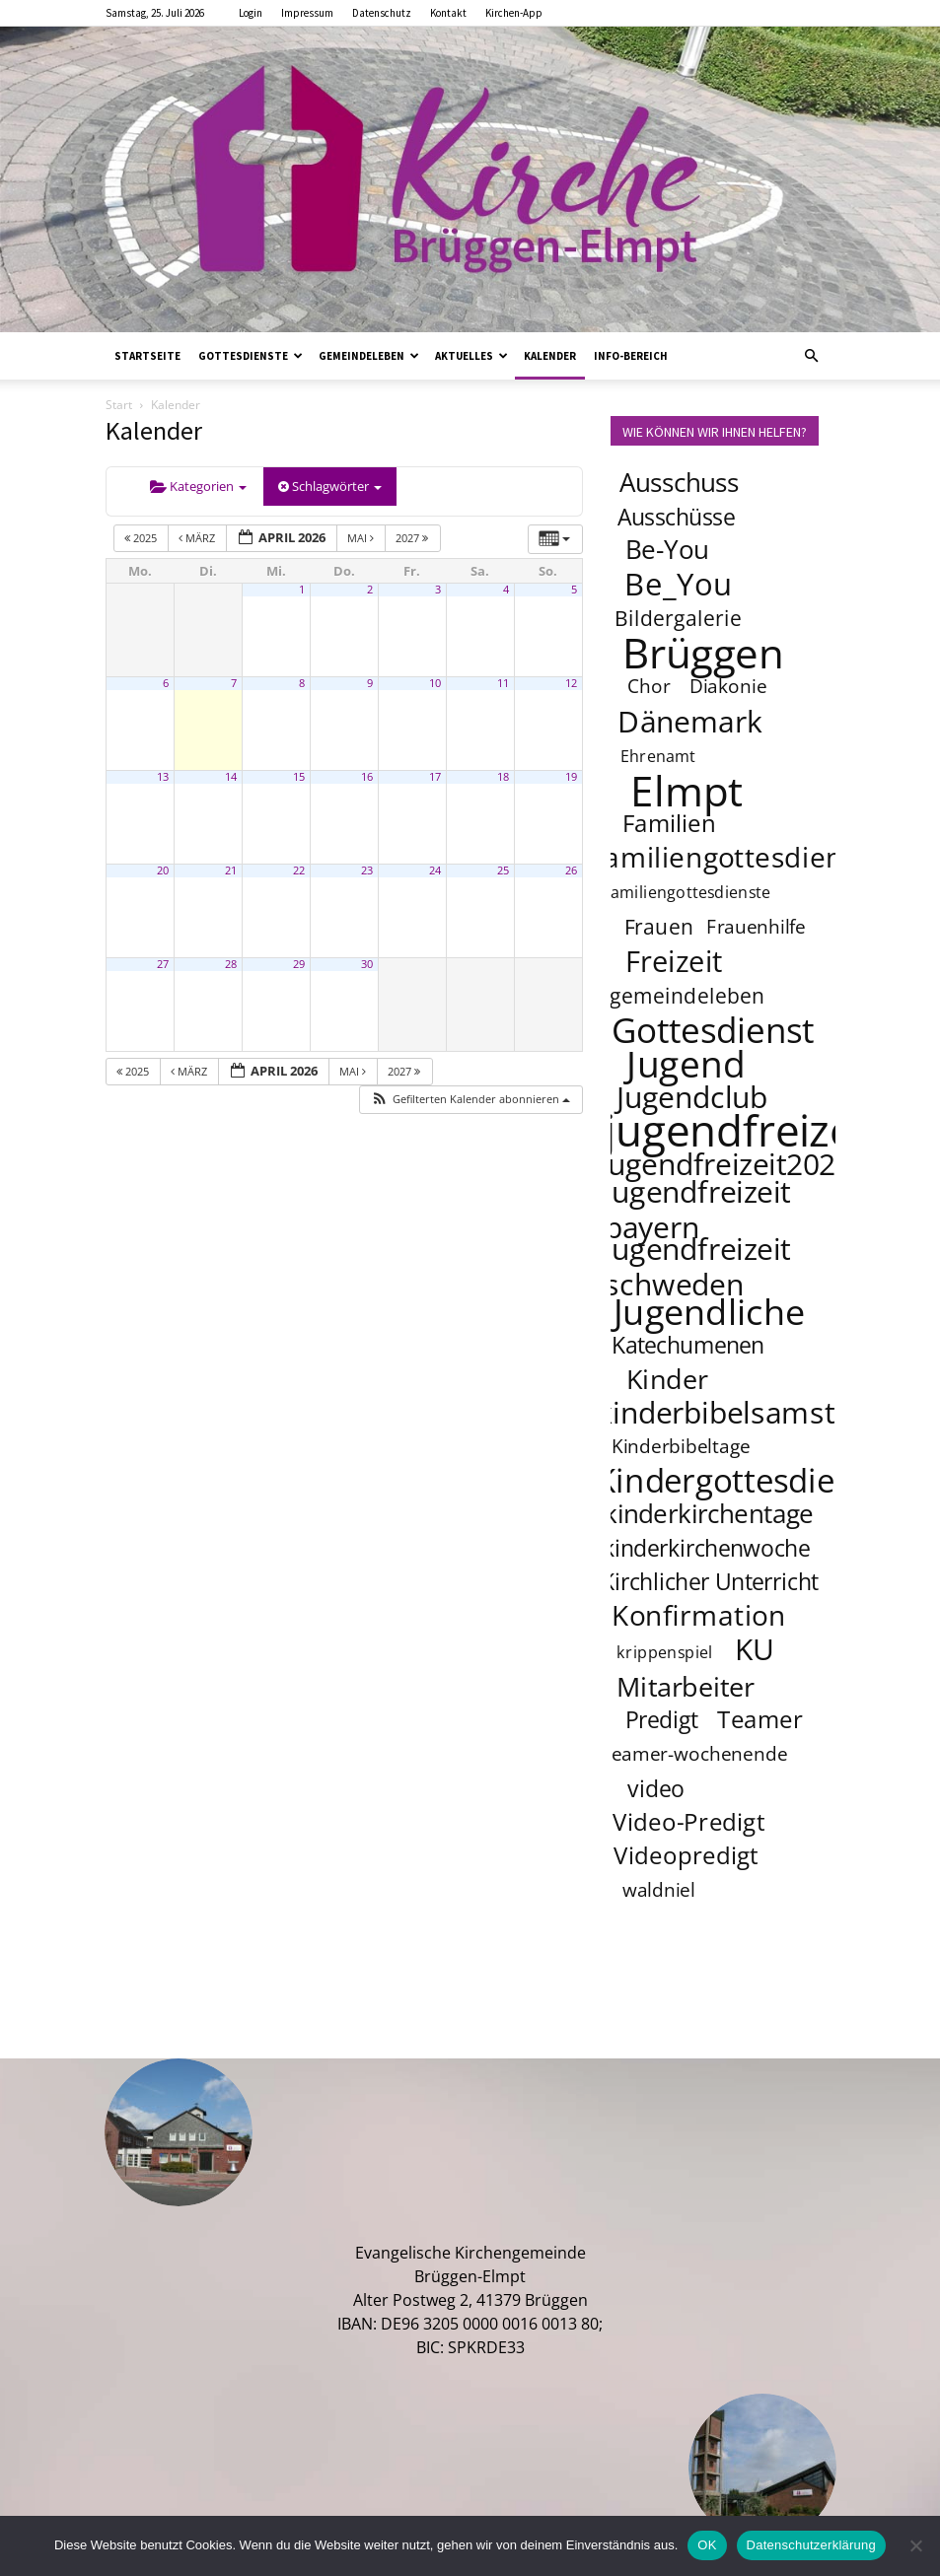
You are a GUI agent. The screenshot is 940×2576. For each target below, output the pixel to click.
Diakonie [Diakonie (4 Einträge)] (727, 687)
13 (163, 777)
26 (571, 870)
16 (367, 777)
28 (231, 964)
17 (435, 777)
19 (571, 777)
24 (435, 870)
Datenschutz (381, 13)
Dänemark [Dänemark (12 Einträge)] (689, 720)
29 (299, 964)
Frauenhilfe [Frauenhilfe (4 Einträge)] (756, 927)
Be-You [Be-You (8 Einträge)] (665, 549)
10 (435, 683)
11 (503, 683)
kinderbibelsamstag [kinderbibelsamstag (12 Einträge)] (731, 1411)
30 (367, 964)
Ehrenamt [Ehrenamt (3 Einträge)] (657, 756)
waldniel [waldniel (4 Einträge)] (657, 1891)
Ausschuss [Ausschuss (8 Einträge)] (678, 482)
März (198, 537)
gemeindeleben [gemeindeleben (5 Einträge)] (687, 995)
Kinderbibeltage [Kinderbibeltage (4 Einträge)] (680, 1447)
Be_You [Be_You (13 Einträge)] (678, 583)
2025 (142, 537)
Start (119, 404)
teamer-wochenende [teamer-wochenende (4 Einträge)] (695, 1755)
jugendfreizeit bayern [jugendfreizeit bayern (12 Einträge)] (697, 1208)
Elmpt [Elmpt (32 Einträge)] (686, 789)
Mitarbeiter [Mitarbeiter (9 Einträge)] (685, 1686)
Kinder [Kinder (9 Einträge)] (666, 1378)
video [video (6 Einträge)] (655, 1788)
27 (163, 964)
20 (163, 870)
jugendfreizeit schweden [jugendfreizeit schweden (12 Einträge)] (697, 1265)
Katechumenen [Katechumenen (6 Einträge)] (688, 1344)
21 (231, 870)
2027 (413, 537)
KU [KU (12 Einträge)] (755, 1648)
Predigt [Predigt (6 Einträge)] (660, 1719)
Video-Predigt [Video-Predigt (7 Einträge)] (689, 1822)
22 (299, 870)
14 (231, 777)
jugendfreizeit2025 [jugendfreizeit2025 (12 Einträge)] (725, 1163)
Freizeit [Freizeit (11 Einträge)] (673, 961)
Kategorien (198, 486)
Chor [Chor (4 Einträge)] (648, 687)
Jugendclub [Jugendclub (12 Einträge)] (691, 1096)
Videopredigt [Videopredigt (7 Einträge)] (686, 1856)
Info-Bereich (631, 356)
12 (571, 683)
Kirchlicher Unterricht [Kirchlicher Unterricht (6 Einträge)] (710, 1581)
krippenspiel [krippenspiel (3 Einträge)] (664, 1652)
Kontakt (448, 13)
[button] (811, 356)
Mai (362, 537)
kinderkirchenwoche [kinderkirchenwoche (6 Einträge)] (705, 1548)
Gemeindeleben (369, 356)
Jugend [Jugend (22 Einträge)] (685, 1062)
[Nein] (915, 2545)
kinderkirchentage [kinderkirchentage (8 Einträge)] (709, 1514)
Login (250, 13)
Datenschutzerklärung (811, 2545)
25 (503, 870)
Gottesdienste (250, 356)
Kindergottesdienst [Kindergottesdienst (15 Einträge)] (739, 1480)
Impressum (307, 13)
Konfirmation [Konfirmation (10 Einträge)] (698, 1615)
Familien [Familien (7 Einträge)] (669, 823)
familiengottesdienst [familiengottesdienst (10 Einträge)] (731, 856)
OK (706, 2545)
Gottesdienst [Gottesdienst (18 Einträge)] (712, 1029)
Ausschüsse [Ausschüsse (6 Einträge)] (676, 516)
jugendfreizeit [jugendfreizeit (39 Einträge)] (742, 1130)
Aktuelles (471, 356)
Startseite (147, 356)
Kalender (550, 356)
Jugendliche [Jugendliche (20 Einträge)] (709, 1311)
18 (503, 777)
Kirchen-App (513, 13)
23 (367, 870)
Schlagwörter (330, 486)
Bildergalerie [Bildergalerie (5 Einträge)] (678, 617)
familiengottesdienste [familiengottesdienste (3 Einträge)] (687, 892)
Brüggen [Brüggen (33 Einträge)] (703, 651)
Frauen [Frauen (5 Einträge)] (658, 926)
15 (299, 777)
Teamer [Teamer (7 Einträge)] (760, 1720)
